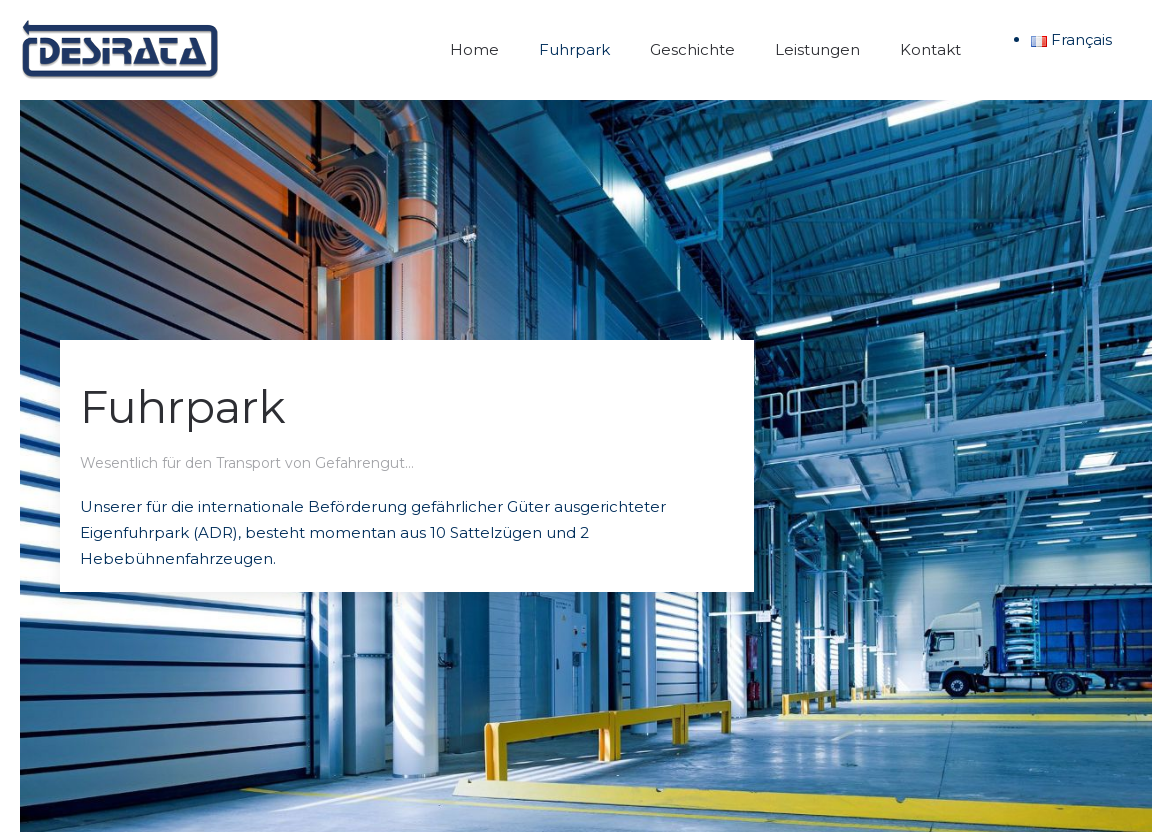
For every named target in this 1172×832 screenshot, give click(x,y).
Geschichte (692, 49)
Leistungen (817, 49)
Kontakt (930, 49)
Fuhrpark (574, 49)
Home (474, 49)
